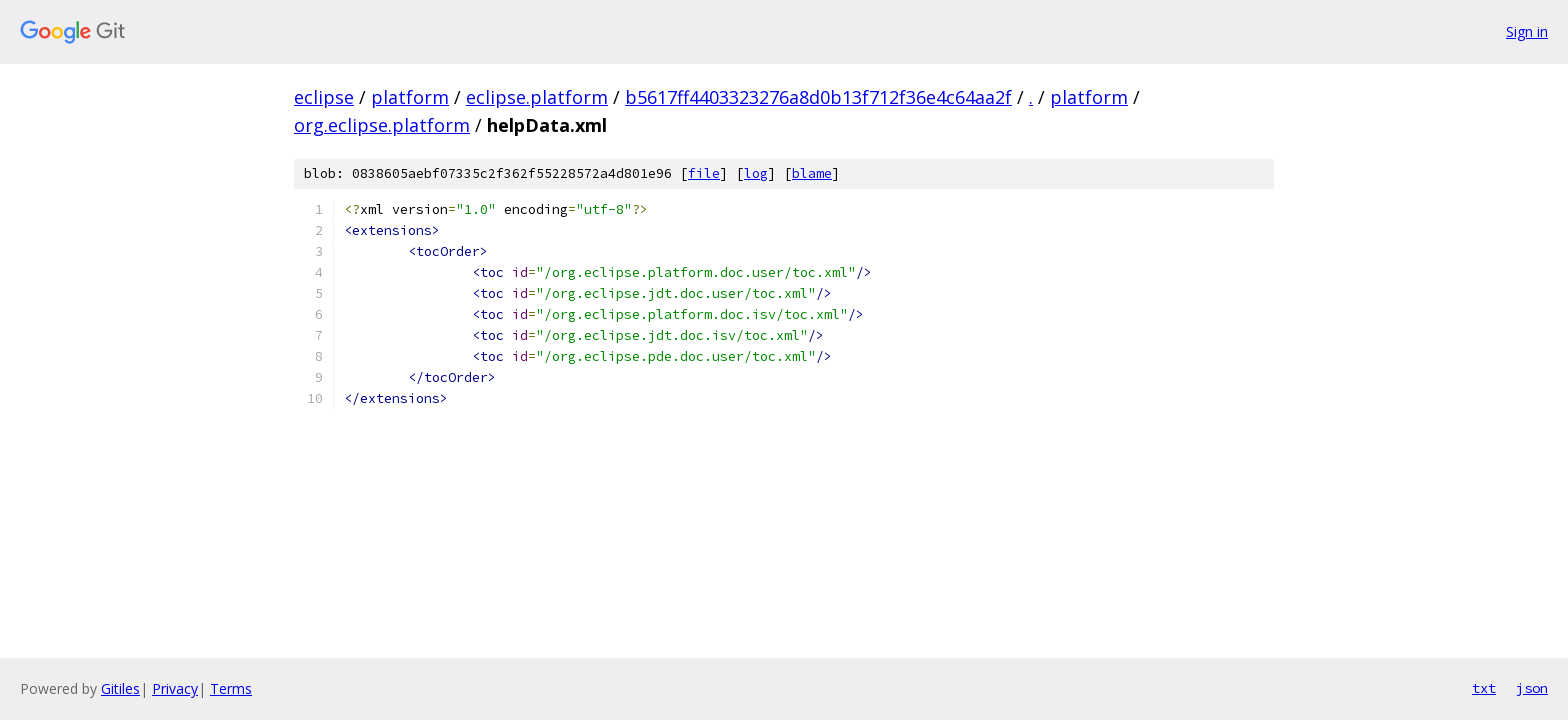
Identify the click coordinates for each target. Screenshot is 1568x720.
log (756, 173)
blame (812, 173)
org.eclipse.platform (382, 125)
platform (410, 97)
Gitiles (120, 688)
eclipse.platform (537, 97)
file (704, 173)
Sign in (1527, 31)
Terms (231, 688)
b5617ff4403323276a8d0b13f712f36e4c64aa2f (818, 97)
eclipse (324, 97)
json (1532, 688)
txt (1484, 688)
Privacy (175, 688)
